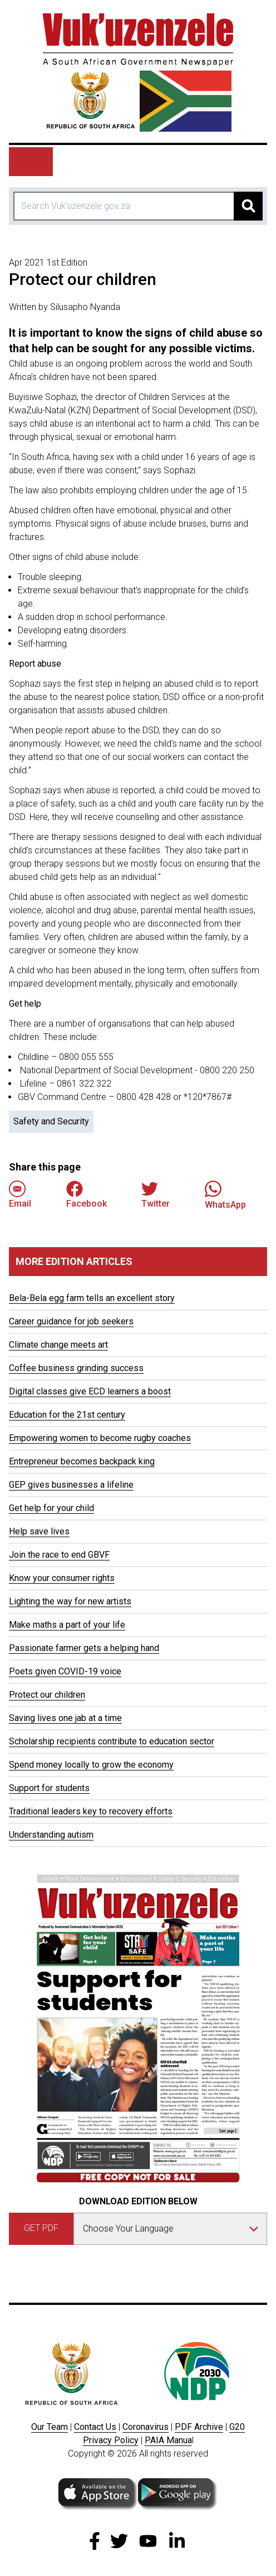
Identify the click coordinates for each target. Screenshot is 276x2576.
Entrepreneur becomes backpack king (82, 1461)
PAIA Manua (168, 2440)
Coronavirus (145, 2427)
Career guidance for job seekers (71, 1321)
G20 (237, 2427)
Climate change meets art (58, 1344)
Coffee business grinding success (76, 1368)
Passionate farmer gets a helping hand (84, 1648)
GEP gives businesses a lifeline (71, 1484)
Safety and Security (51, 1121)
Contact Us (95, 2427)
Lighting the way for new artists (70, 1601)
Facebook (86, 1195)
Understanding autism (51, 1834)
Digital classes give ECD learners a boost (90, 1391)
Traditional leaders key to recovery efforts (90, 1811)
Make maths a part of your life (67, 1624)
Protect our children (47, 1694)
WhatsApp (225, 1194)
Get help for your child (51, 1508)
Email (20, 1195)
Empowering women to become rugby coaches (100, 1438)
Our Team (49, 2427)
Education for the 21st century (67, 1414)
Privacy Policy (111, 2440)
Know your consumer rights (62, 1578)
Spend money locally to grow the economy (91, 1764)
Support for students (49, 1788)
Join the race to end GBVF (59, 1554)
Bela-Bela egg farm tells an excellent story (92, 1298)
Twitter (155, 1195)
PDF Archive (199, 2427)
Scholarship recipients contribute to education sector (111, 1741)
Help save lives (39, 1531)
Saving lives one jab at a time (65, 1718)
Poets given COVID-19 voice (65, 1671)
